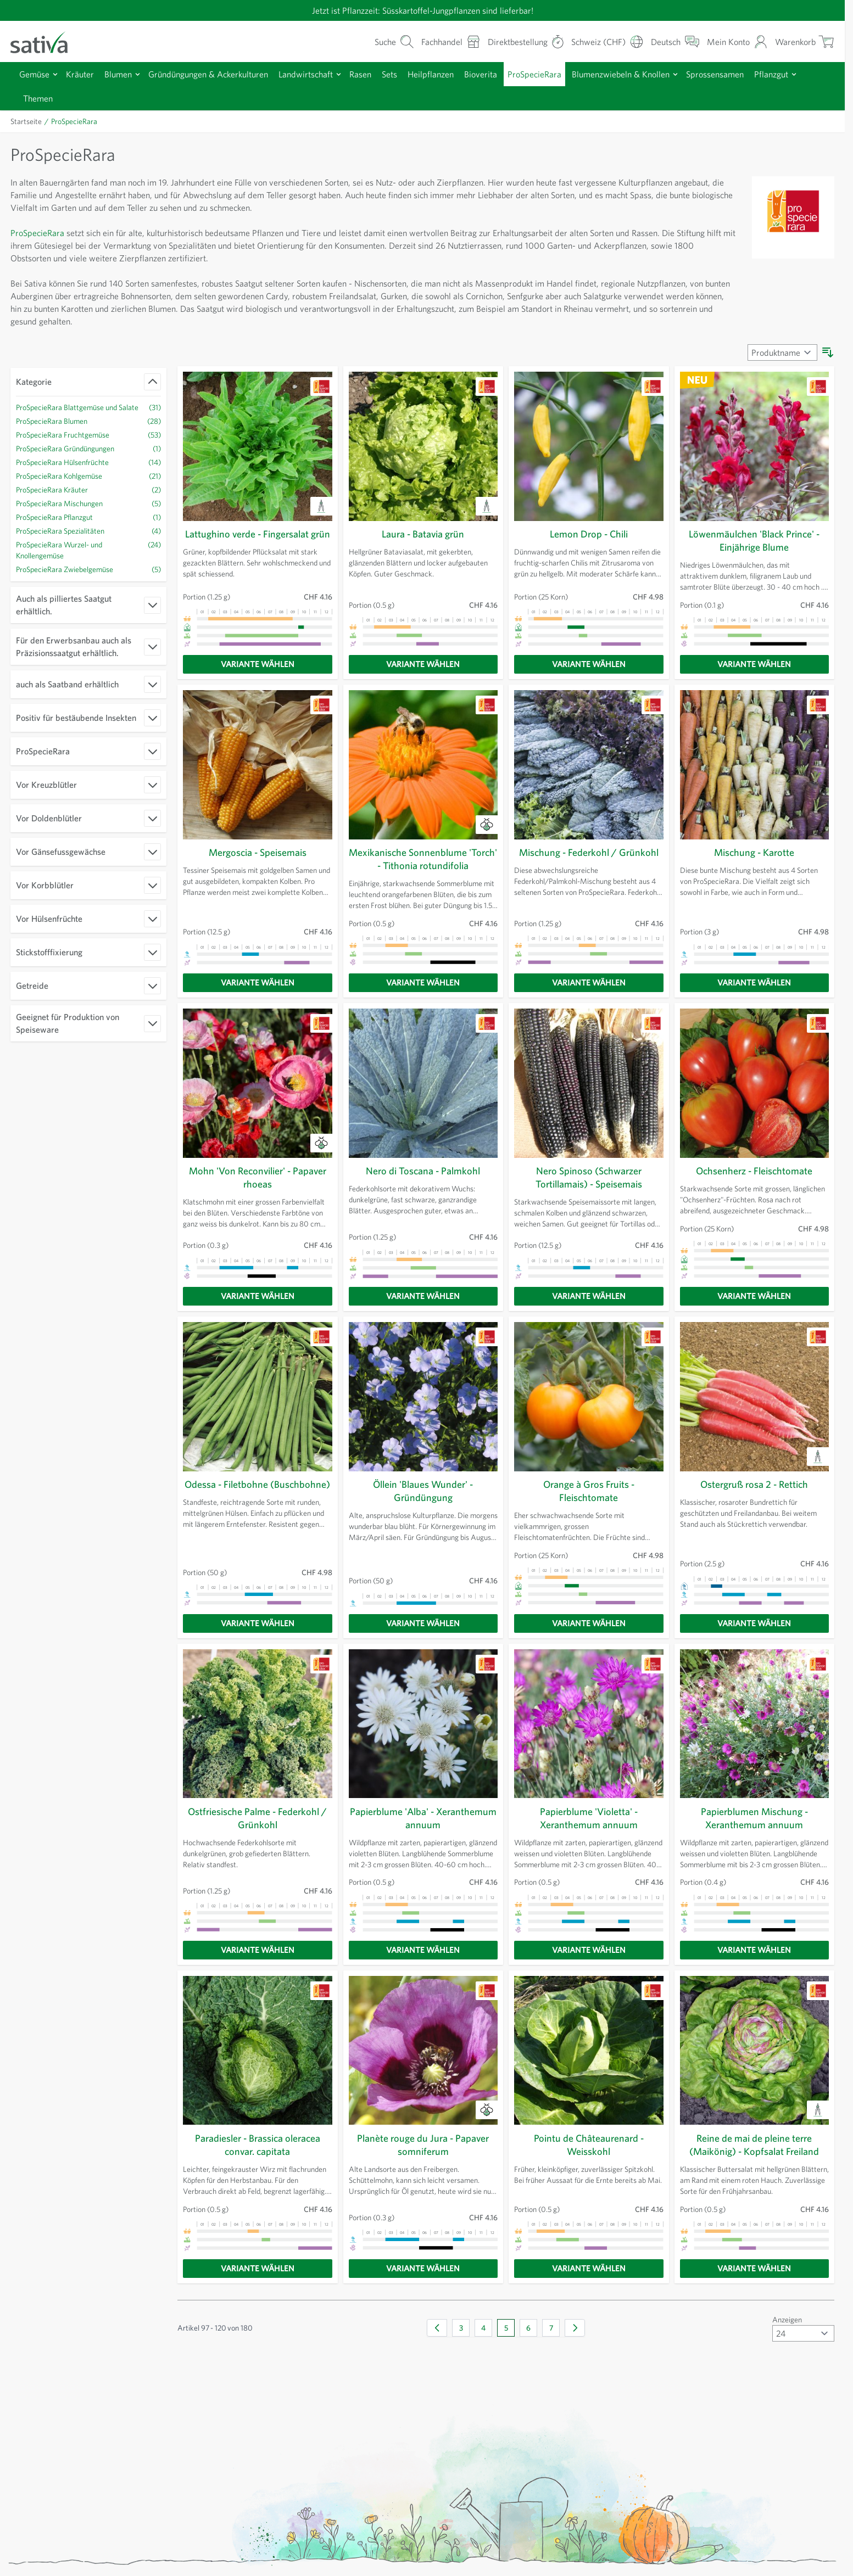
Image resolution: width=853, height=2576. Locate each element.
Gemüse (35, 74)
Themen (92, 98)
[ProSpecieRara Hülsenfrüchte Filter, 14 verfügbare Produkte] (88, 473)
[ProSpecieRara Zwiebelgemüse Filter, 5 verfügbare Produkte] (88, 580)
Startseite (26, 121)
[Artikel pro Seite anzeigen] (802, 2341)
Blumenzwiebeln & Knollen (655, 74)
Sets (410, 74)
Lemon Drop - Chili (589, 534)
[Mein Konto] (734, 41)
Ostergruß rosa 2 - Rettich (754, 1493)
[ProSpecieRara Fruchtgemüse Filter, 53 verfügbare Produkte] (88, 445)
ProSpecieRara (563, 74)
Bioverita (505, 74)
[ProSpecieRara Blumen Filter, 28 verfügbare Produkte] (88, 432)
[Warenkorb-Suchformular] (373, 41)
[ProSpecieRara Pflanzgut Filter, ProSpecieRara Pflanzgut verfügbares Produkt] (88, 528)
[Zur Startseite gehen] (46, 41)
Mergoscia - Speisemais (257, 861)
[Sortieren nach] (780, 352)
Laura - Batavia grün (423, 534)
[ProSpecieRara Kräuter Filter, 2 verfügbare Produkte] (88, 500)
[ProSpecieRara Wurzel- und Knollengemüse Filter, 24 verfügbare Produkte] (88, 560)
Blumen (123, 74)
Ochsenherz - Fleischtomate (754, 1179)
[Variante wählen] (257, 673)
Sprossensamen (755, 74)
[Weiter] (575, 2336)
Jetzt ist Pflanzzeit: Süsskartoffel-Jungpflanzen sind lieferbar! (422, 10)
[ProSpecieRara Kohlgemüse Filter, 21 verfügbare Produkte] (88, 487)
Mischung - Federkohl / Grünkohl (588, 861)
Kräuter (83, 74)
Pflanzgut (41, 98)
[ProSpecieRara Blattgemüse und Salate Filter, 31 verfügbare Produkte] (88, 412)
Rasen (378, 74)
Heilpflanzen (454, 74)
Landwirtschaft (320, 74)
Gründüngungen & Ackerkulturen (218, 74)
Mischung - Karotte (754, 861)
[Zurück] (437, 2336)
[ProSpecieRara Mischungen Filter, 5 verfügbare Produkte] (88, 514)
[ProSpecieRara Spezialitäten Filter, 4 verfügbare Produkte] (88, 541)
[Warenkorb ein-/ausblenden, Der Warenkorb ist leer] (803, 41)
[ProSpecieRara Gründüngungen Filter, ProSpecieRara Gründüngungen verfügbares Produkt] (88, 459)
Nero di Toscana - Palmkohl (423, 1179)
